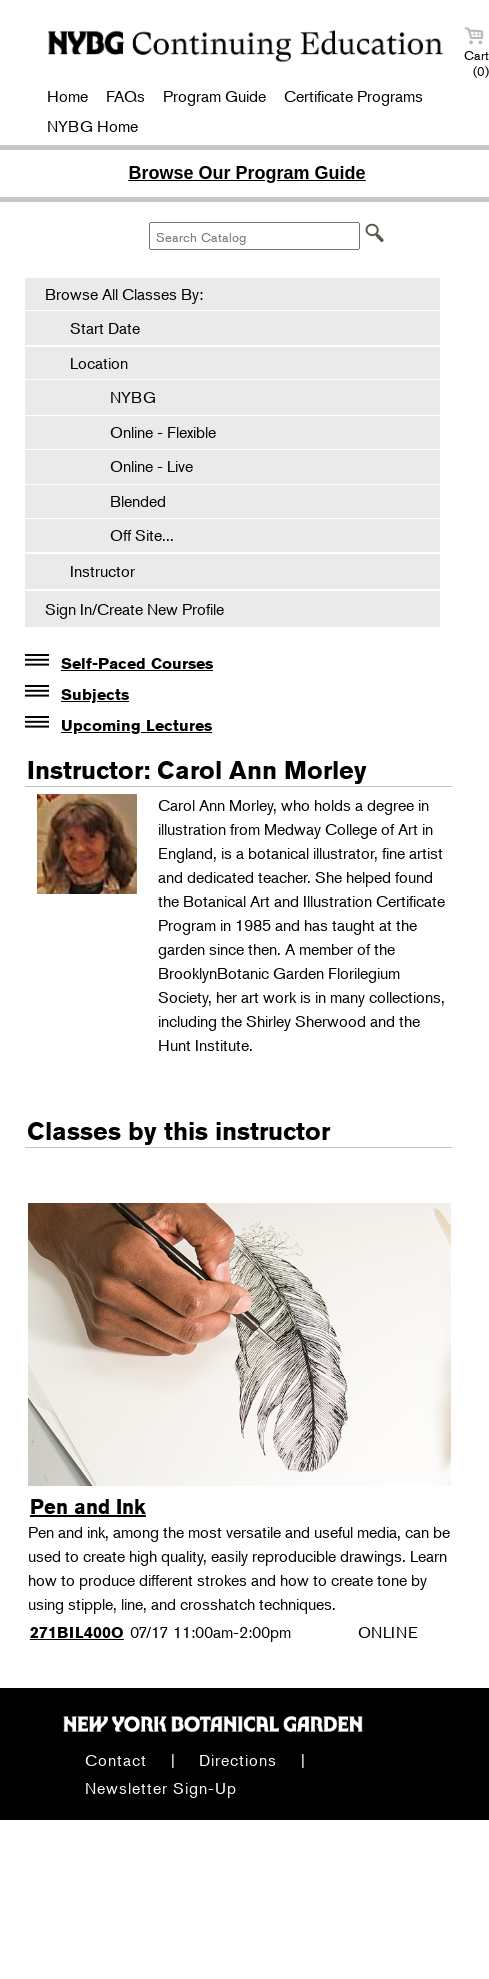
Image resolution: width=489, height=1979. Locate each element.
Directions (238, 1760)
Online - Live (141, 466)
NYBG (123, 397)
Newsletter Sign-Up (161, 1788)
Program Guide (214, 96)
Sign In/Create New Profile (134, 609)
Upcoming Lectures (136, 725)
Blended (128, 501)
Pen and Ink (88, 1506)
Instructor (102, 571)
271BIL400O (77, 1632)
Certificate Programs (353, 96)
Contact (116, 1760)
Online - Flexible (153, 432)
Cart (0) (476, 52)
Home (67, 96)
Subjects (95, 694)
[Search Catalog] (254, 236)
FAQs (125, 96)
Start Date (105, 328)
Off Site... (132, 535)
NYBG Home (92, 126)
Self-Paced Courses (137, 663)
